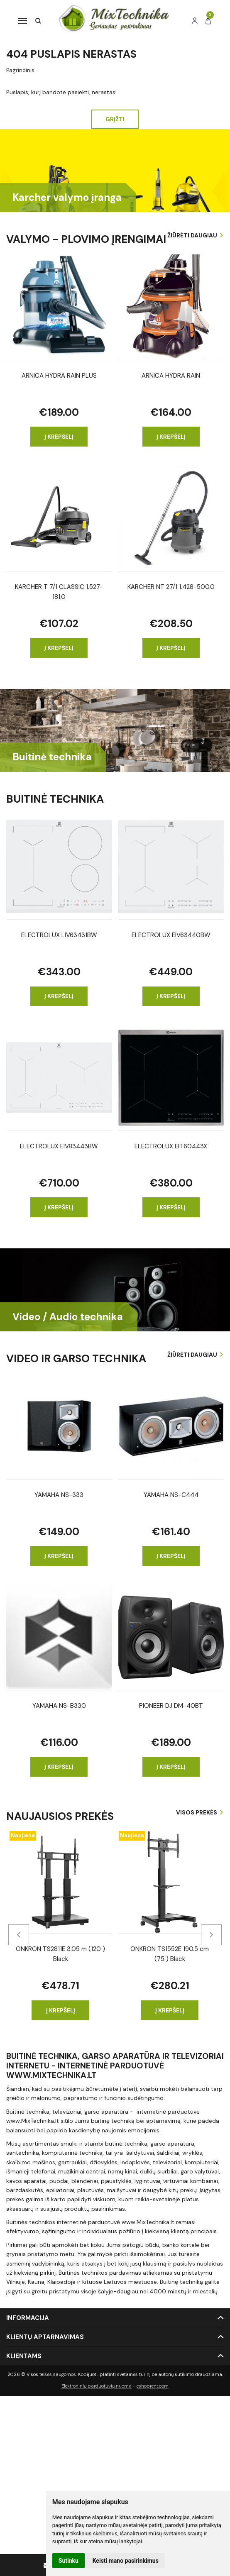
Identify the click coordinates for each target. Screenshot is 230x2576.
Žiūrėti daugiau (192, 235)
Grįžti (115, 119)
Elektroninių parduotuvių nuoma (96, 2386)
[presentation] (18, 1934)
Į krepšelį (58, 436)
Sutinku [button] (68, 2560)
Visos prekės (196, 1812)
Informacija (27, 2318)
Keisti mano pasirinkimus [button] (126, 2560)
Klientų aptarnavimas (45, 2337)
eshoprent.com (153, 2386)
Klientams (24, 2356)
